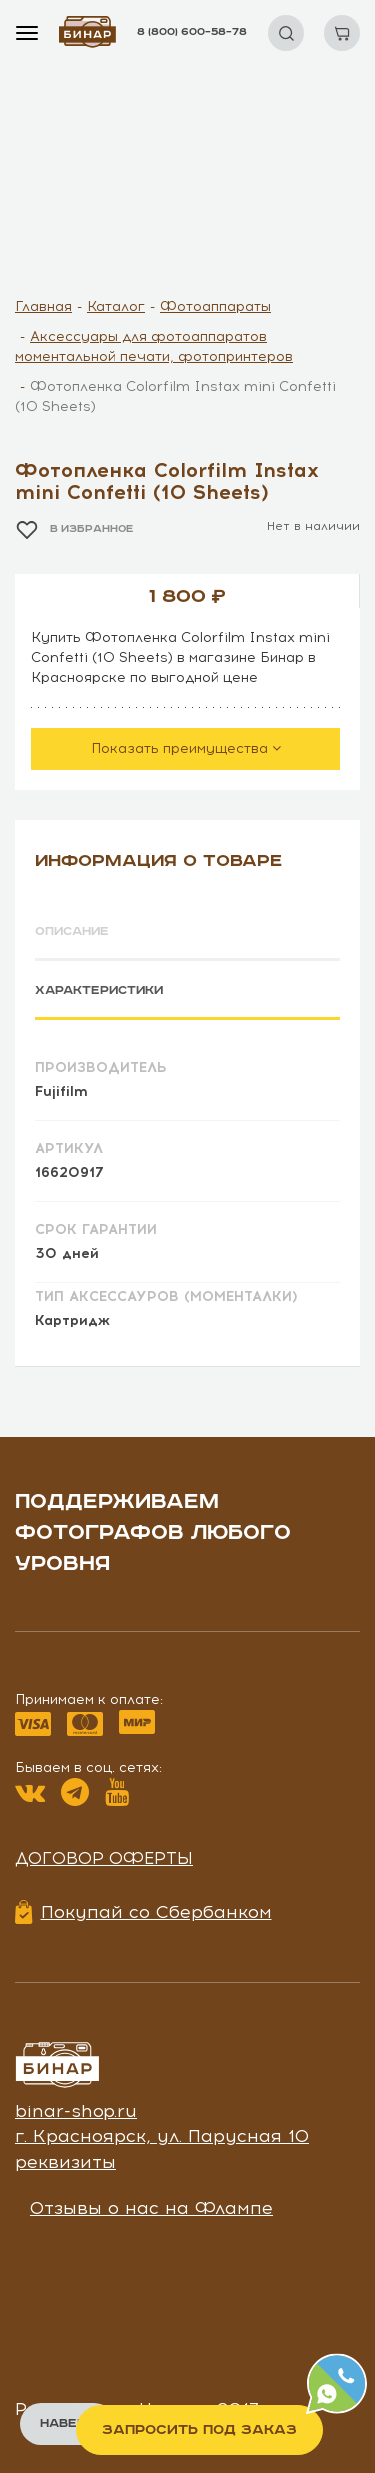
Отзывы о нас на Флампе (151, 2208)
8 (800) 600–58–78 (192, 32)
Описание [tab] (72, 931)
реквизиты (65, 2162)
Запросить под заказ (199, 2430)
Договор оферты (104, 1858)
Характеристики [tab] (99, 990)
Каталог (116, 306)
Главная (43, 306)
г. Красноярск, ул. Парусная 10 (162, 2136)
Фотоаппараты (215, 306)
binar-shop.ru (76, 2111)
